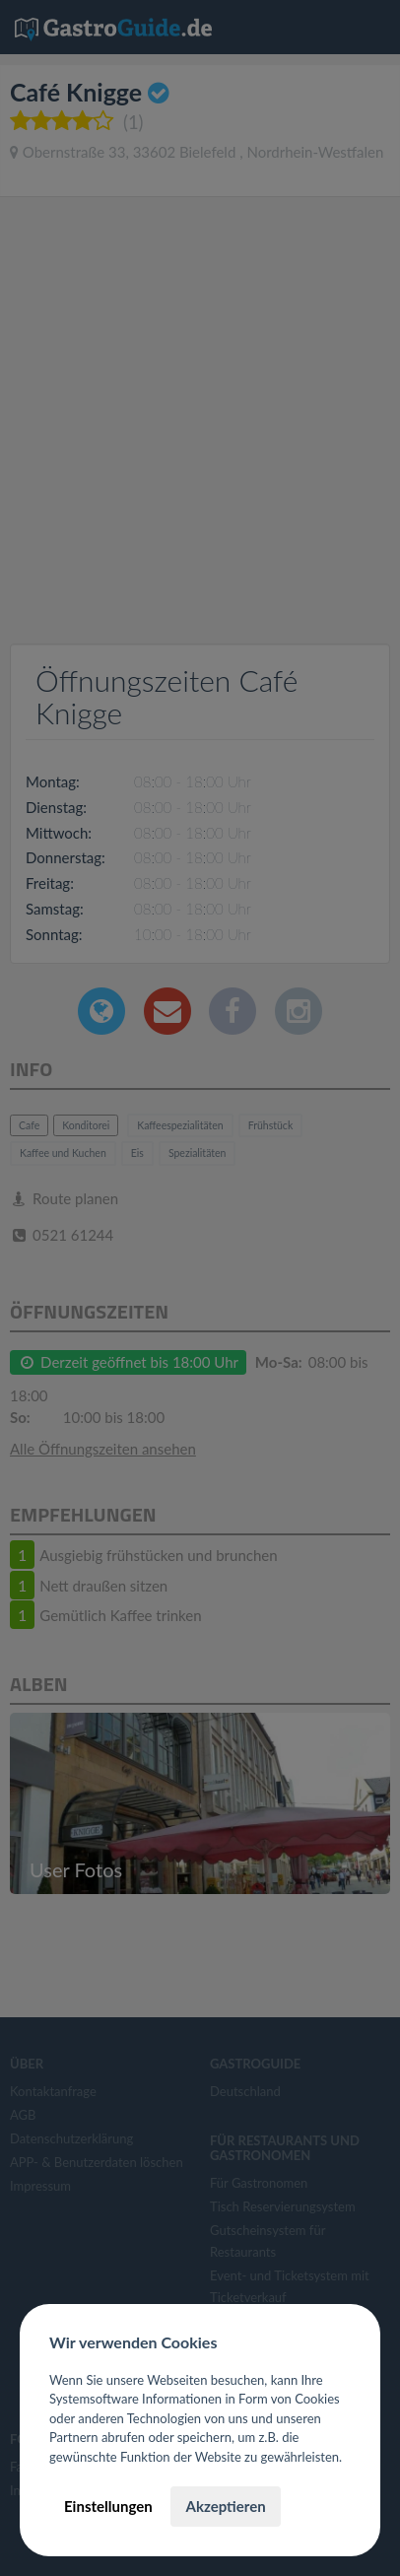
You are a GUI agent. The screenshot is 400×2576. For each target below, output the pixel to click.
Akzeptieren (225, 2506)
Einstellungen (108, 2506)
